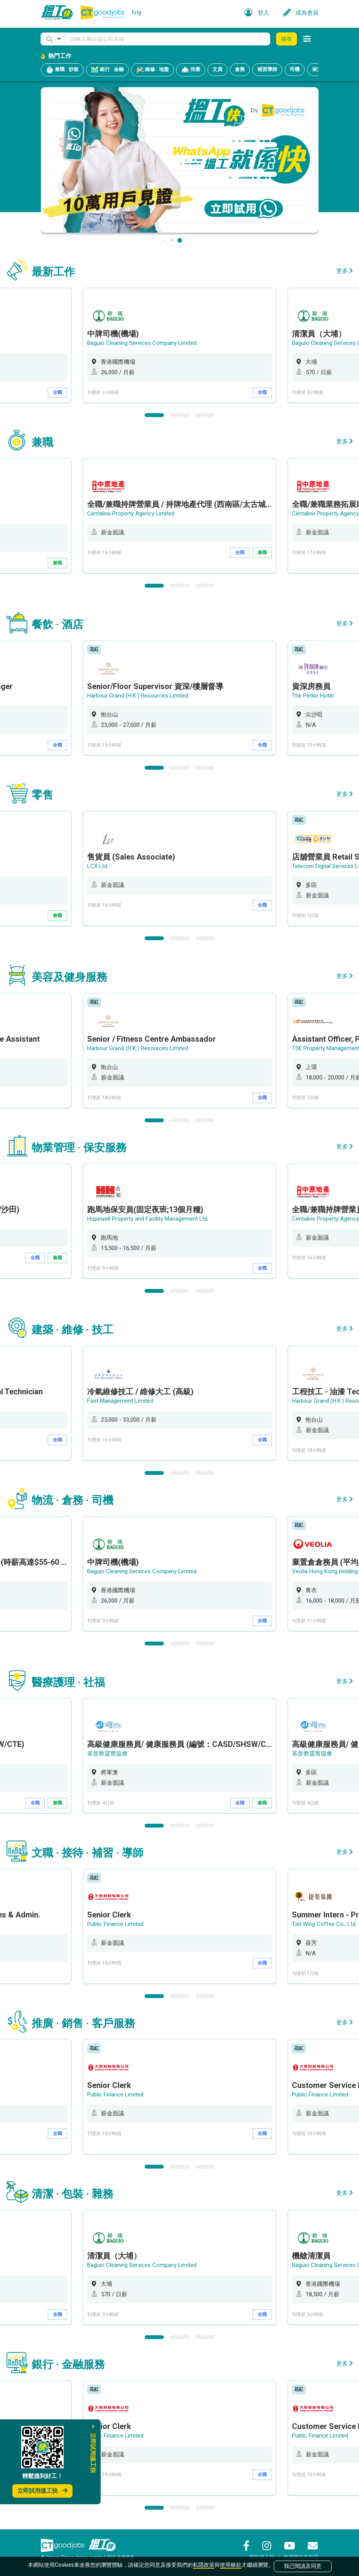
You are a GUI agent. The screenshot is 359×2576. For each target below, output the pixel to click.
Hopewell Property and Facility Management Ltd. (148, 1218)
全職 (57, 392)
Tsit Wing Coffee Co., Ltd (324, 1924)
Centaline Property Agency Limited (130, 513)
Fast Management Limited (120, 1400)
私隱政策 (203, 2565)
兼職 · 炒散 (62, 70)
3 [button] (205, 415)
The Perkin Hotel (313, 695)
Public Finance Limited (115, 1924)
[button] (52, 39)
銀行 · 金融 (107, 70)
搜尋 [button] (286, 39)
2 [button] (179, 415)
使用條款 (230, 2565)
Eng (136, 12)
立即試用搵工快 (42, 2490)
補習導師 (267, 69)
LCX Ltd (97, 866)
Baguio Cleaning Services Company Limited (142, 343)
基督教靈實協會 (107, 1753)
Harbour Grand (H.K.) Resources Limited (137, 695)
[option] (179, 345)
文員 (217, 69)
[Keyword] (167, 39)
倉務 (240, 69)
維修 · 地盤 (152, 70)
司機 (295, 69)
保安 (317, 69)
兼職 (57, 563)
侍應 (190, 70)
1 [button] (154, 415)
